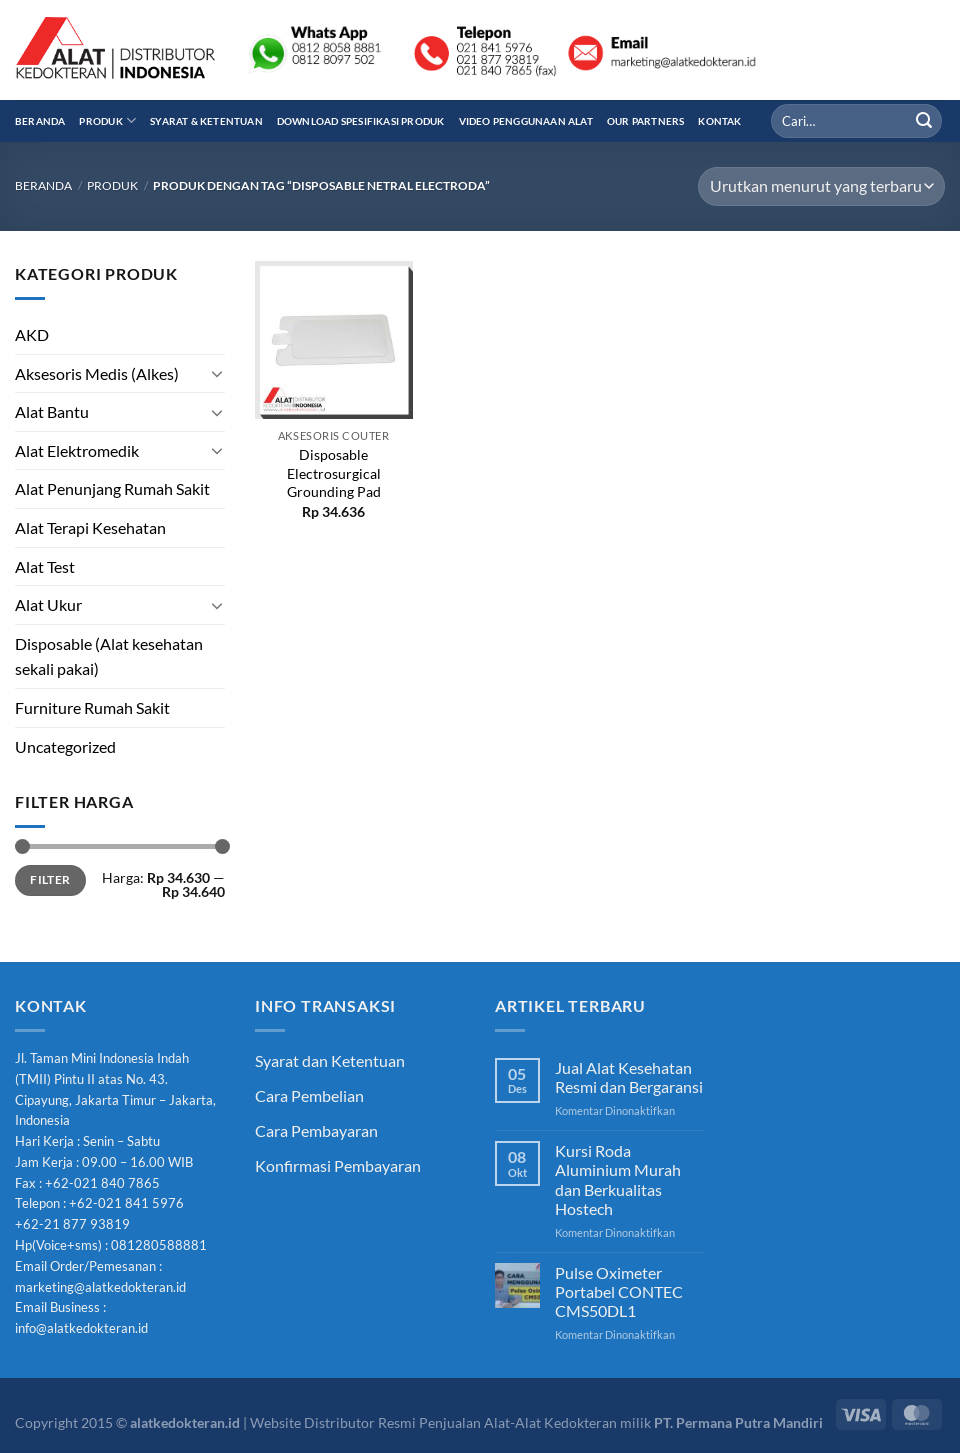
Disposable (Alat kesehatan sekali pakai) (109, 656)
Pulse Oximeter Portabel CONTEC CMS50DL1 (619, 1291)
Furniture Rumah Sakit (92, 707)
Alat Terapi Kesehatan (90, 527)
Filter (50, 879)
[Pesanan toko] (821, 186)
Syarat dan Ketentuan (330, 1060)
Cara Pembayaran (316, 1130)
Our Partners (646, 121)
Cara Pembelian (309, 1095)
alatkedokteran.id (185, 1422)
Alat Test (45, 566)
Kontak (719, 121)
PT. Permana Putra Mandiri (738, 1422)
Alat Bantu (52, 411)
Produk (107, 120)
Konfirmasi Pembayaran (338, 1165)
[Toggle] (217, 373)
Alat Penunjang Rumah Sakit (112, 488)
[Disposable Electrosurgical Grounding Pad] (334, 340)
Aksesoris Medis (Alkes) (97, 373)
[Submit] (924, 121)
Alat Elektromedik (77, 450)
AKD (32, 334)
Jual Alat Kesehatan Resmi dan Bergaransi (629, 1077)
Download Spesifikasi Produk (361, 121)
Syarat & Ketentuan (206, 121)
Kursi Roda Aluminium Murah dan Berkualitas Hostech (618, 1179)
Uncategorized (65, 746)
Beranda (40, 121)
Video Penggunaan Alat (526, 121)
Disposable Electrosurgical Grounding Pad (334, 473)
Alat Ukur (48, 604)
